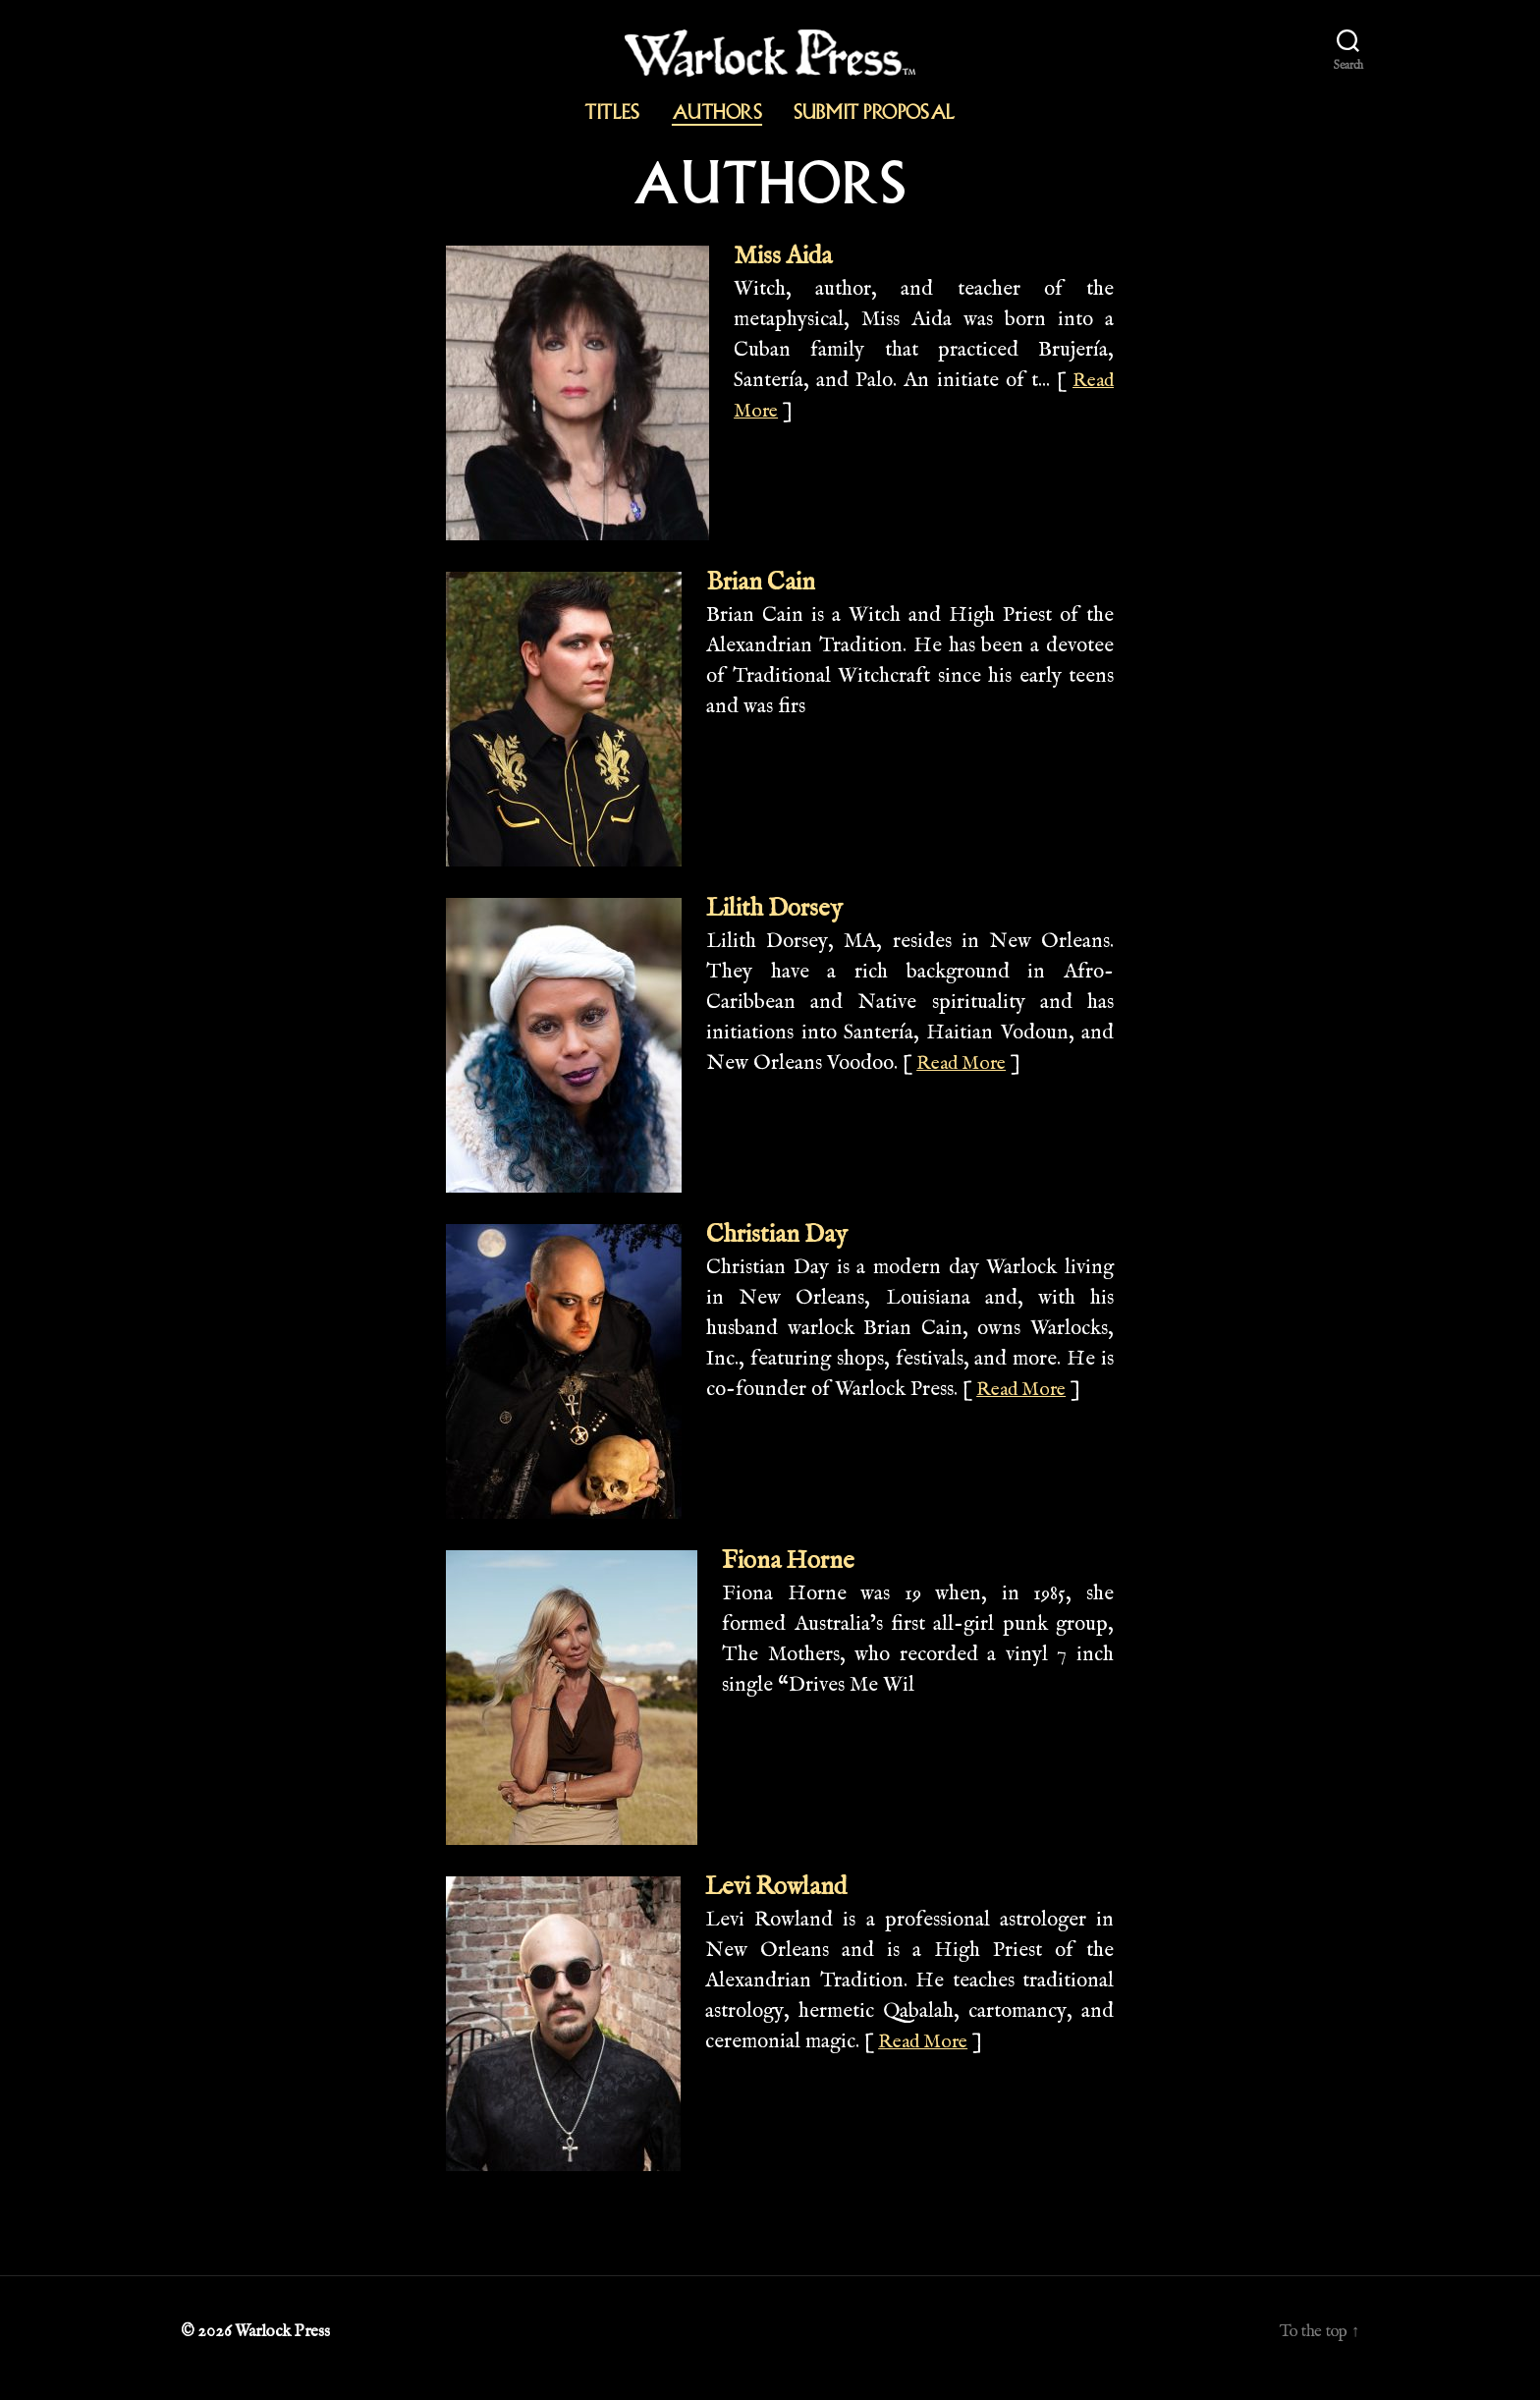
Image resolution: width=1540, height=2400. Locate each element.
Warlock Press (284, 2344)
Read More (967, 1071)
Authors (717, 112)
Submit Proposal (875, 112)
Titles (612, 112)
